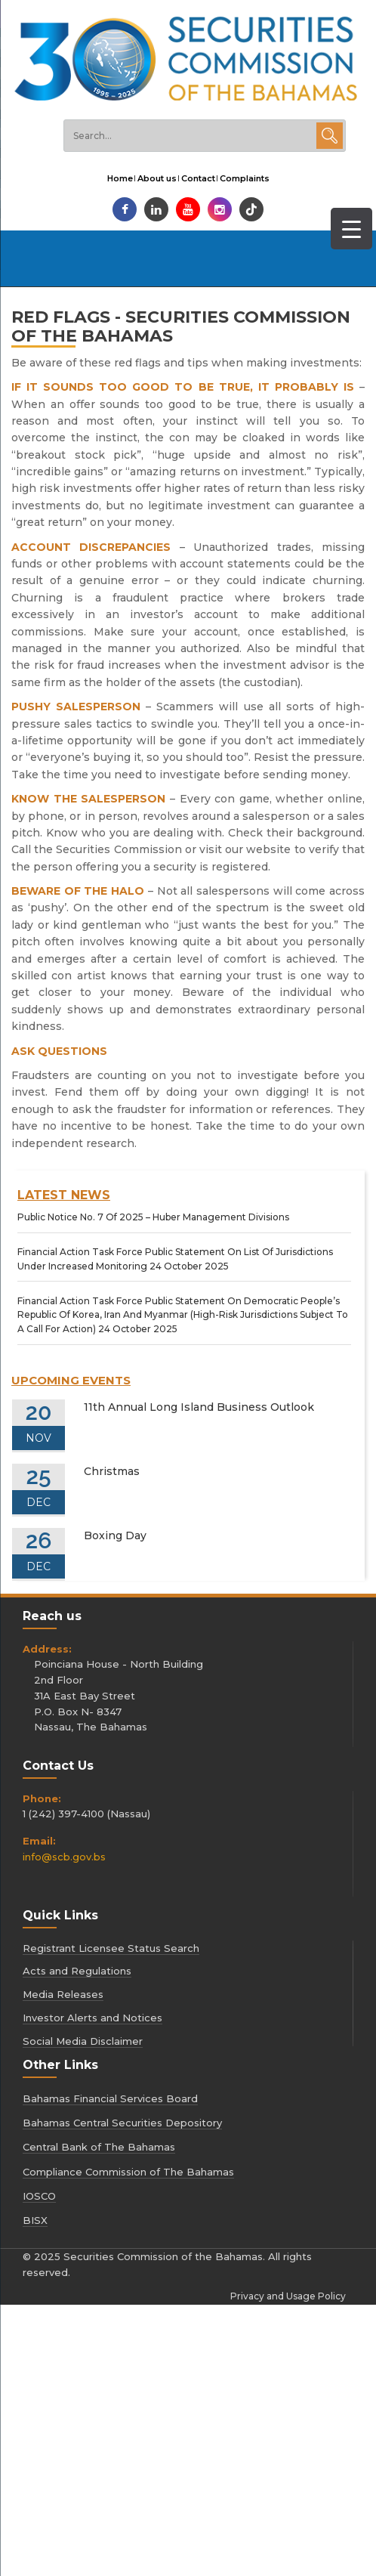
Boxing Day (115, 1535)
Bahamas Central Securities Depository (122, 2123)
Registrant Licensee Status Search (111, 1948)
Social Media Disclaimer (83, 2041)
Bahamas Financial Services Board (110, 2098)
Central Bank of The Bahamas (99, 2147)
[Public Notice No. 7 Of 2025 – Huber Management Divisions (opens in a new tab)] (153, 1217)
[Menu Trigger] (351, 228)
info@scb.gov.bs (64, 1857)
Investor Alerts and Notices (92, 2018)
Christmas (112, 1471)
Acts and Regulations (77, 1971)
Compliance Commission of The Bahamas (128, 2172)
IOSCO (39, 2196)
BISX (35, 2220)
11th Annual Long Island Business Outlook (199, 1407)
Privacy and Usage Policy (288, 2296)
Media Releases (63, 1994)
